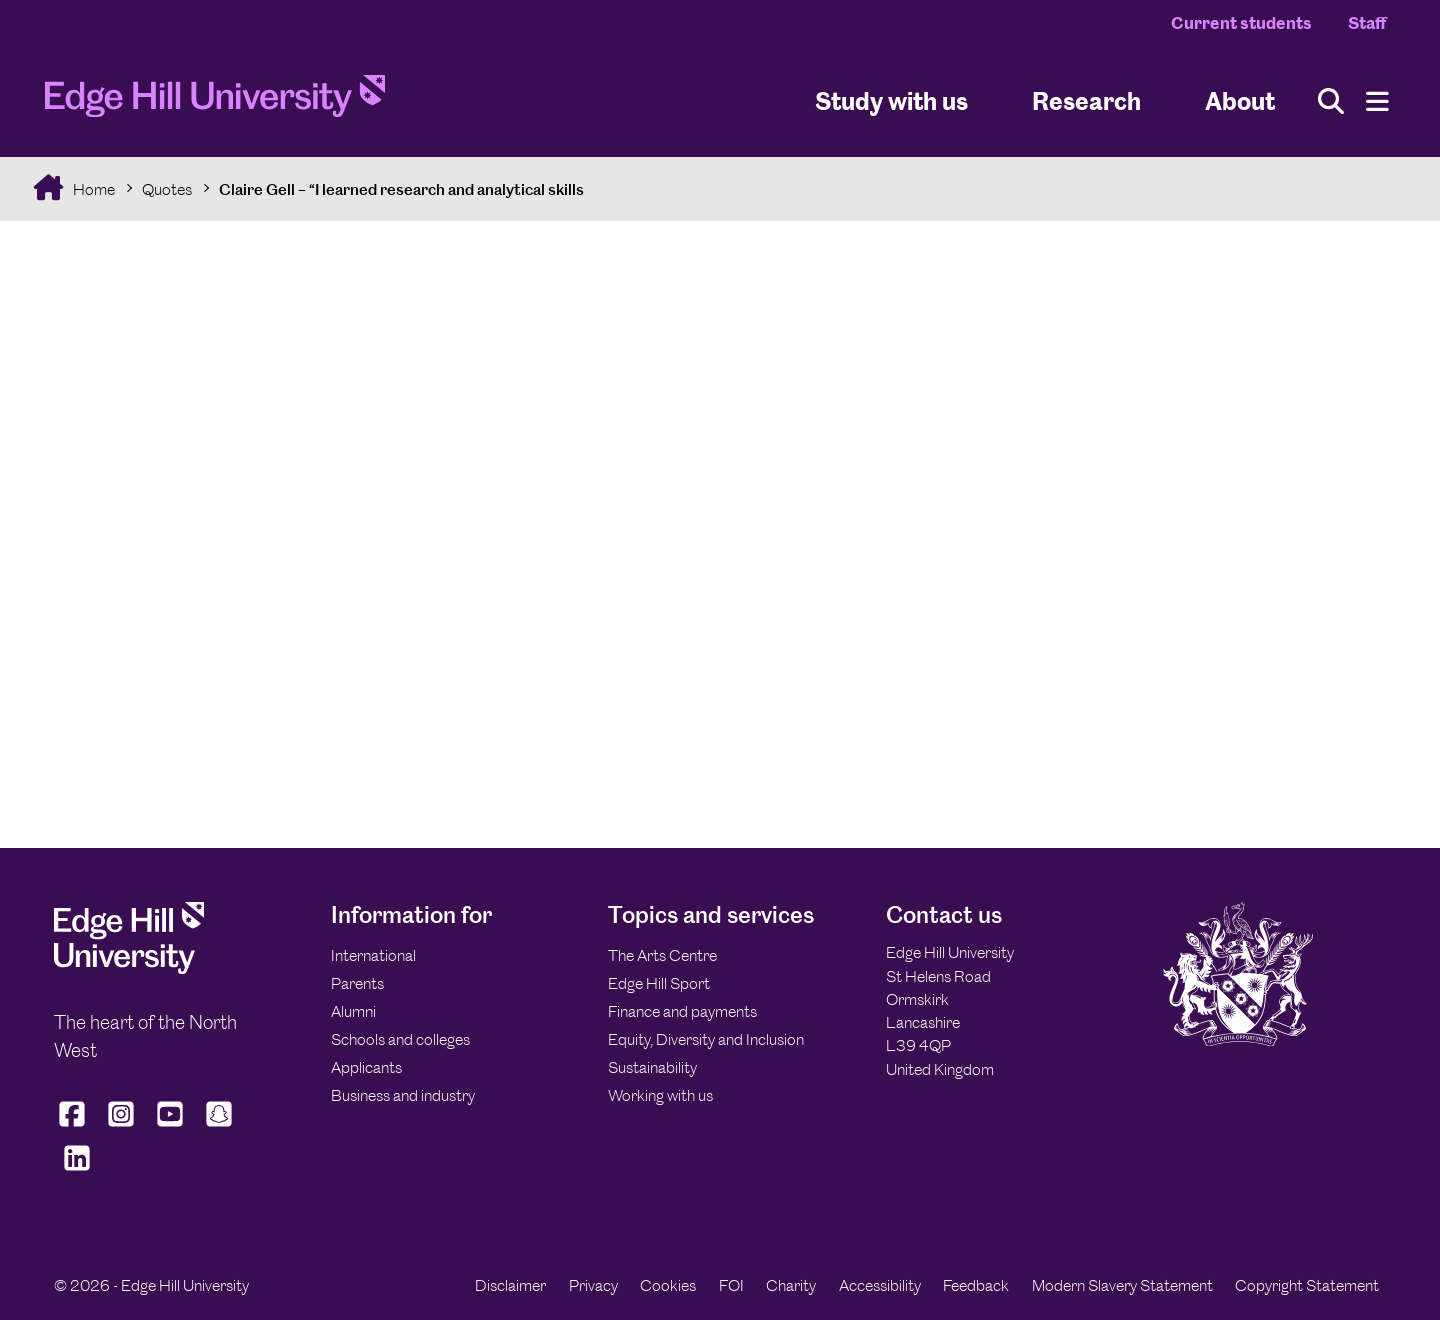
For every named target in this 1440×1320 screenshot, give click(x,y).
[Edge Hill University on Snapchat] (219, 1127)
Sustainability (652, 1067)
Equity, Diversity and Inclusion (706, 1039)
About (1240, 100)
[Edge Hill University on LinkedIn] (76, 1171)
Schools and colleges (400, 1039)
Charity (791, 1285)
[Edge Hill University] (129, 968)
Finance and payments (682, 1011)
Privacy (593, 1285)
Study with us (891, 100)
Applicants (366, 1067)
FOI (731, 1285)
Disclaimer (510, 1285)
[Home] (215, 102)
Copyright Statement (1307, 1285)
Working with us (660, 1095)
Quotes (167, 189)
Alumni (353, 1011)
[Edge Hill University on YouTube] (170, 1127)
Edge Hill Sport (659, 983)
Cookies (668, 1285)
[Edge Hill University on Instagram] (121, 1127)
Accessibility (880, 1285)
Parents (357, 983)
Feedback (976, 1285)
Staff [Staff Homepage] (1367, 23)
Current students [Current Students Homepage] (1241, 23)
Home (92, 189)
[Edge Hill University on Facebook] (74, 1127)
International (373, 955)
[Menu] (1377, 101)
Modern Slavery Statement (1122, 1285)
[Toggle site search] (1331, 101)
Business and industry (403, 1095)
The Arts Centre (662, 955)
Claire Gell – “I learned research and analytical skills (401, 189)
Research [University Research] (1086, 100)
